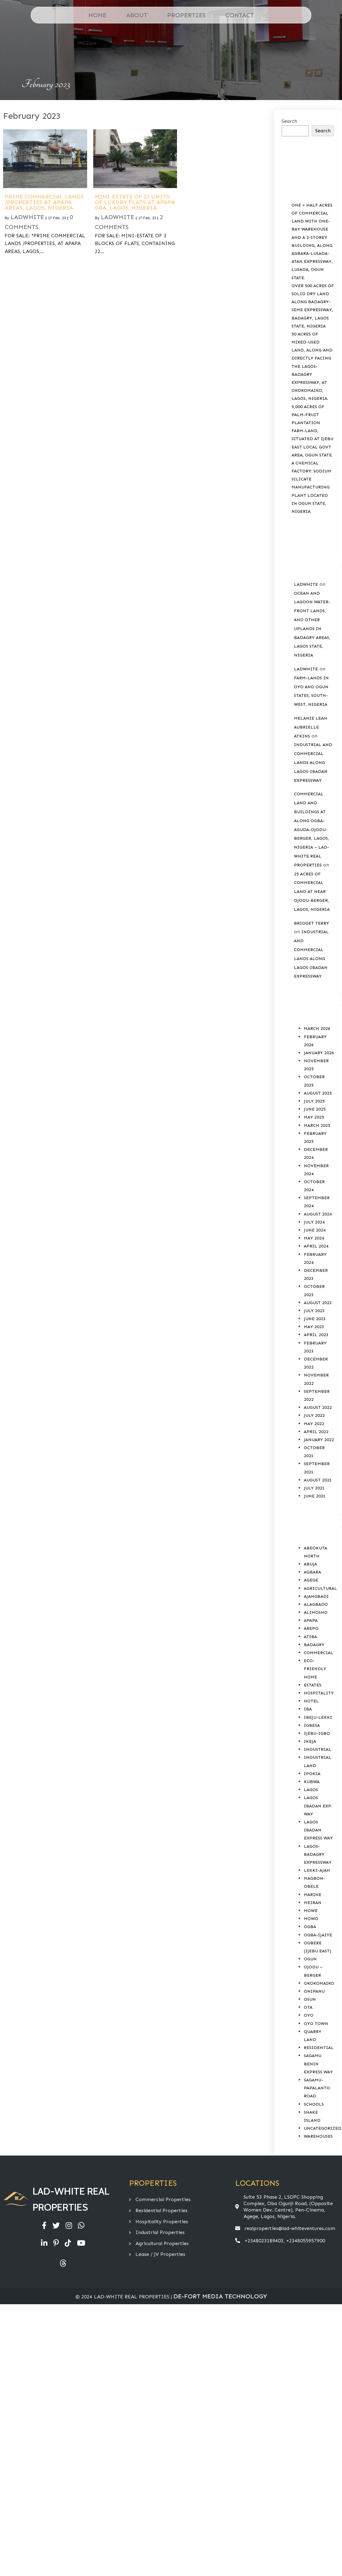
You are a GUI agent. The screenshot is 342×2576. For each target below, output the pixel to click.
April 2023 (316, 1334)
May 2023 (314, 1326)
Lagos (311, 1789)
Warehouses (318, 2136)
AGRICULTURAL (320, 1588)
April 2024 (316, 1246)
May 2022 (314, 1423)
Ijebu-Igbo (317, 1733)
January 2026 (319, 1052)
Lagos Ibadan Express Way (318, 1830)
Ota (308, 2007)
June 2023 (315, 1318)
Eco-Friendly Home (315, 1668)
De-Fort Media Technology (220, 2296)
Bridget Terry (311, 923)
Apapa (311, 1620)
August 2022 (318, 1407)
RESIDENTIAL (319, 2047)
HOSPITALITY (319, 1693)
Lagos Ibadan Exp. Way (318, 1805)
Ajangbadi (316, 1596)
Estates (312, 1685)
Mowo (311, 1918)
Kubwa (312, 1781)
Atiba (310, 1636)
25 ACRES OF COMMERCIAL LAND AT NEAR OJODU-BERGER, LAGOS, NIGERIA (312, 891)
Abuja (310, 1564)
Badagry (314, 1644)
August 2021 (318, 1480)
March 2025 (317, 1125)
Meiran (312, 1902)
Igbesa (312, 1725)
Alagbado (316, 1604)
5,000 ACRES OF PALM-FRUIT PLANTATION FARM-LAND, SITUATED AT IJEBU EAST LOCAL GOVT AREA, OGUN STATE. (312, 431)
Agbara (312, 1572)
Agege (311, 1580)
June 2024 (315, 1230)
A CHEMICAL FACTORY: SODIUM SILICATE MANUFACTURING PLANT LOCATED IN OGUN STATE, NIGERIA (311, 487)
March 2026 (317, 1028)
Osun (310, 1999)
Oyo (308, 2015)
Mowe (311, 1910)
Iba (308, 1709)
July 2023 (314, 1310)
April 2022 (316, 1431)
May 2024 (314, 1238)
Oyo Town (316, 2023)
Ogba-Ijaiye (318, 1935)
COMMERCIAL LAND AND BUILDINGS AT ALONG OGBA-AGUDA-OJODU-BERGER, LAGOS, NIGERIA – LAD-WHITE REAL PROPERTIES (311, 829)
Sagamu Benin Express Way (318, 2063)
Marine (312, 1894)
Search (289, 121)
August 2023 (318, 1302)
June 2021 (315, 1496)
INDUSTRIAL (317, 1749)
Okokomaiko (319, 1983)
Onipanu (314, 1991)
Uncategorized (322, 2128)
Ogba (310, 1926)
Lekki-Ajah (317, 1870)
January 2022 (319, 1439)
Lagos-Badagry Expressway (318, 1854)
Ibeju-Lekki (318, 1717)
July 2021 (314, 1488)
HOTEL (311, 1701)
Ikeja (310, 1741)
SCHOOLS (314, 2104)
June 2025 (315, 1109)
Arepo (311, 1628)
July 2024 (314, 1222)
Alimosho (316, 1612)
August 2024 (318, 1214)
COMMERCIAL (318, 1652)
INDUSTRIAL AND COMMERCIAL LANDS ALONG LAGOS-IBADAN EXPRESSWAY (313, 762)
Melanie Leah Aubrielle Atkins (310, 727)
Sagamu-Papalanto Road (317, 2088)
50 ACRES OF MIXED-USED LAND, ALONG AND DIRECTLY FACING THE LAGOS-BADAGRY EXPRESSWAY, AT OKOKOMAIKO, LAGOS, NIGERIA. (312, 366)
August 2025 (318, 1093)
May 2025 (314, 1117)
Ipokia (312, 1773)
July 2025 (314, 1101)
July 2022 (314, 1415)
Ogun (310, 1959)
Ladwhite (27, 217)
